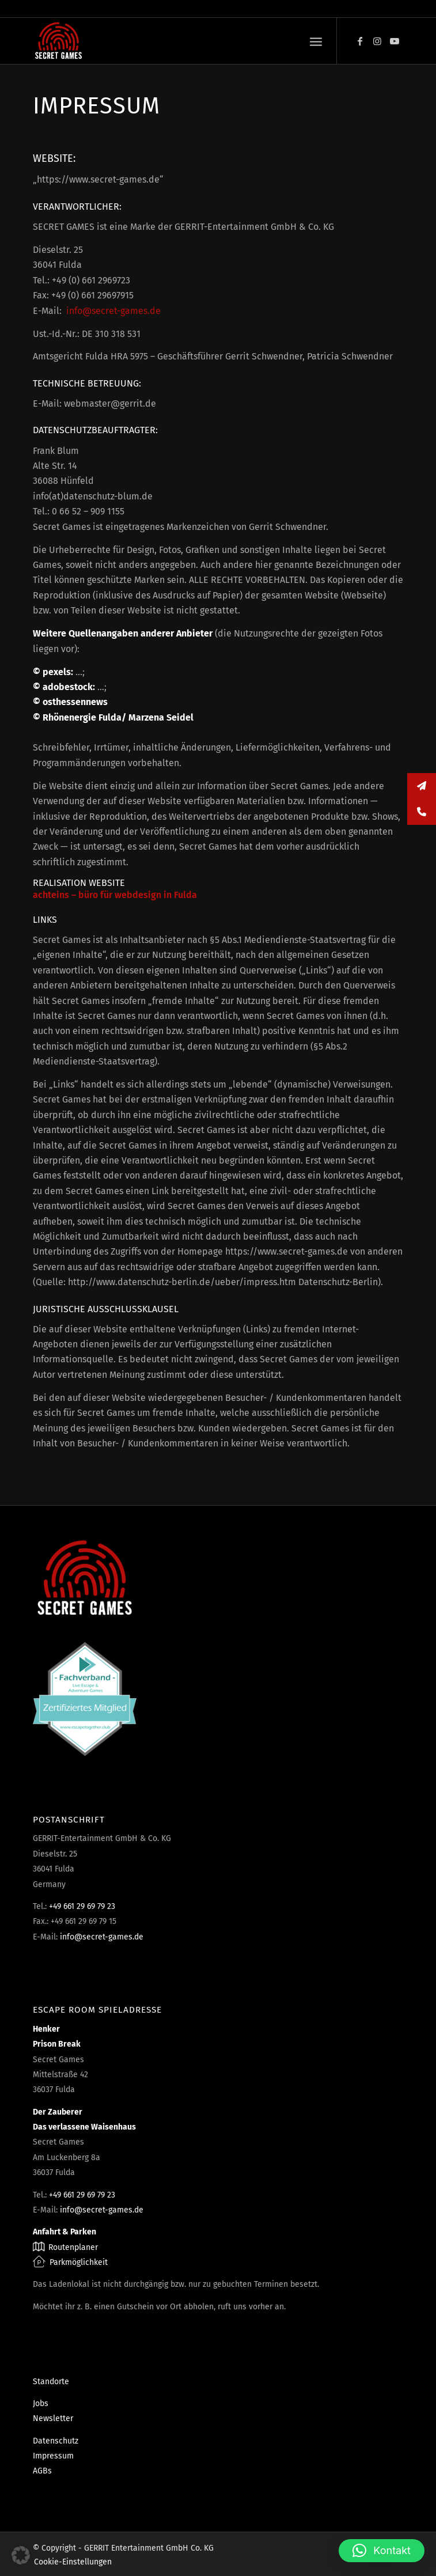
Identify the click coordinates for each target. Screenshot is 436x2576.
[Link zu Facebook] (360, 41)
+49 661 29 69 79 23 (82, 1906)
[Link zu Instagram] (377, 41)
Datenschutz (55, 2441)
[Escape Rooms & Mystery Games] (181, 41)
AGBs (42, 2471)
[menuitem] (316, 41)
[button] (20, 2555)
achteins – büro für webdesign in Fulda (115, 894)
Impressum (53, 2456)
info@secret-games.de (113, 310)
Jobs (40, 2403)
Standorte (51, 2381)
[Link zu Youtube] (394, 41)
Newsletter (53, 2418)
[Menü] (316, 41)
